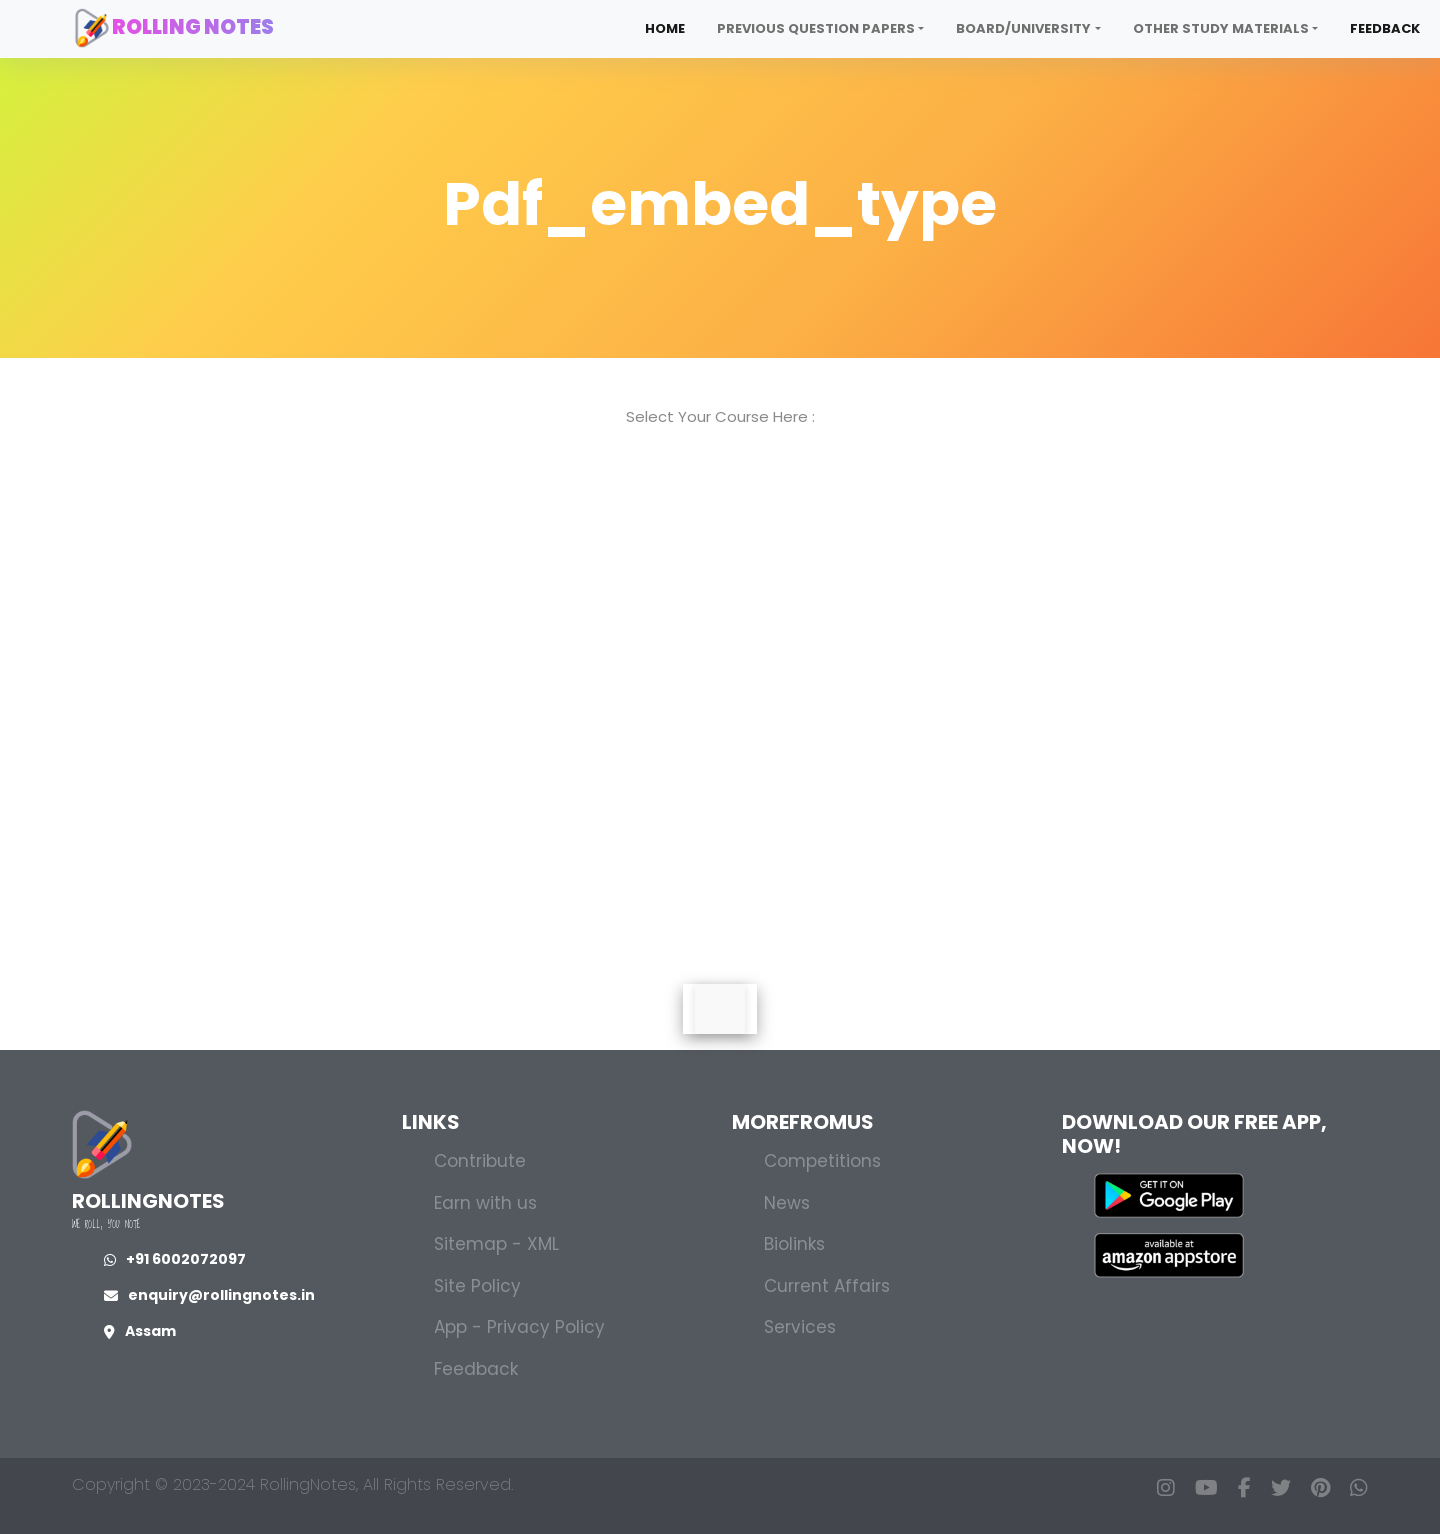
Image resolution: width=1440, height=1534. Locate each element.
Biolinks (794, 1244)
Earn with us (485, 1203)
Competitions (822, 1161)
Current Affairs (827, 1286)
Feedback (1385, 28)
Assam (140, 1331)
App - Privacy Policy (519, 1327)
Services (800, 1327)
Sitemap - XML (496, 1244)
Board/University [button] (1023, 28)
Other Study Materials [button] (1221, 28)
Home (665, 28)
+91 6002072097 (175, 1259)
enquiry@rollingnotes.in (209, 1295)
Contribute (480, 1161)
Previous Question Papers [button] (816, 28)
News (787, 1203)
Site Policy (477, 1286)
